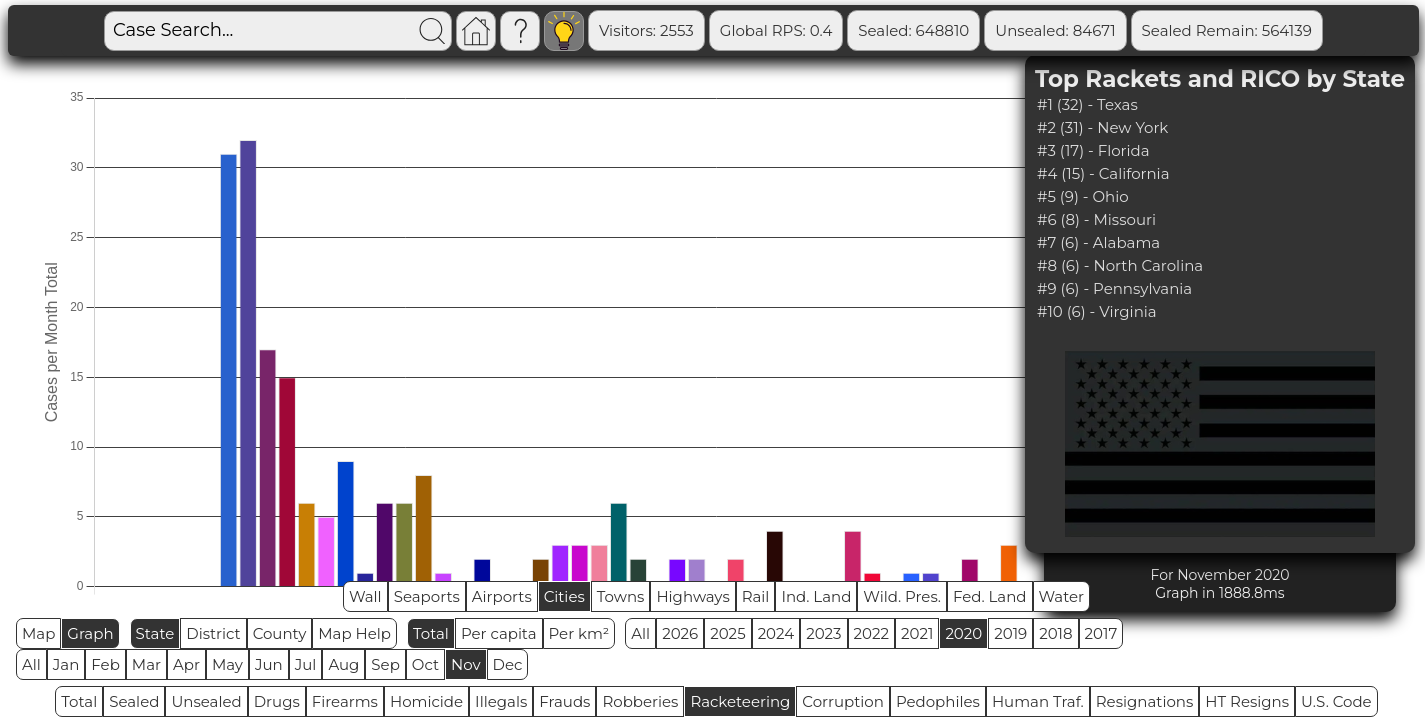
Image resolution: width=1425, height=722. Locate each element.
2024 (776, 633)
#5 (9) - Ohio (1083, 196)
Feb (105, 664)
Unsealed (206, 701)
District (213, 633)
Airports (502, 596)
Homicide (426, 701)
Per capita (499, 633)
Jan (66, 664)
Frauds (564, 701)
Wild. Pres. (902, 596)
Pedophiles (938, 701)
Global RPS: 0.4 (776, 30)
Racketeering (740, 701)
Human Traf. (1038, 701)
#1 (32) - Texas (1087, 104)
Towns (621, 596)
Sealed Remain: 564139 (1227, 30)
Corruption (843, 701)
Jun (269, 664)
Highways (692, 596)
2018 (1055, 633)
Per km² (579, 633)
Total (431, 633)
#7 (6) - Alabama (1098, 242)
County (280, 633)
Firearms (345, 701)
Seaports (427, 596)
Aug (343, 664)
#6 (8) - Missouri (1096, 219)
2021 (917, 633)
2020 (963, 633)
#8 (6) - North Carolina (1120, 265)
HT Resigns (1247, 701)
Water (1062, 596)
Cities (564, 596)
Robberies (640, 701)
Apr (186, 664)
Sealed (134, 701)
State (155, 633)
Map (38, 633)
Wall (365, 596)
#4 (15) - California (1103, 173)
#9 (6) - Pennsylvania (1114, 288)
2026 (680, 633)
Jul (306, 664)
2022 (871, 633)
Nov (466, 664)
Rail (756, 596)
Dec (508, 664)
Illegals (501, 701)
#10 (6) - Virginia (1097, 311)
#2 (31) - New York (1102, 127)
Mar (146, 664)
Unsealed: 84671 (1055, 30)
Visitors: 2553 (646, 30)
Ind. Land (816, 596)
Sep (385, 664)
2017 (1101, 633)
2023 (823, 633)
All (640, 633)
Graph (90, 633)
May (227, 664)
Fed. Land (990, 596)
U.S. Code (1336, 701)
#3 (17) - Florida (1093, 150)
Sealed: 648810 (913, 30)
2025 (727, 633)
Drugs (277, 701)
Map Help (354, 633)
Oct (425, 664)
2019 (1010, 633)
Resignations (1145, 701)
